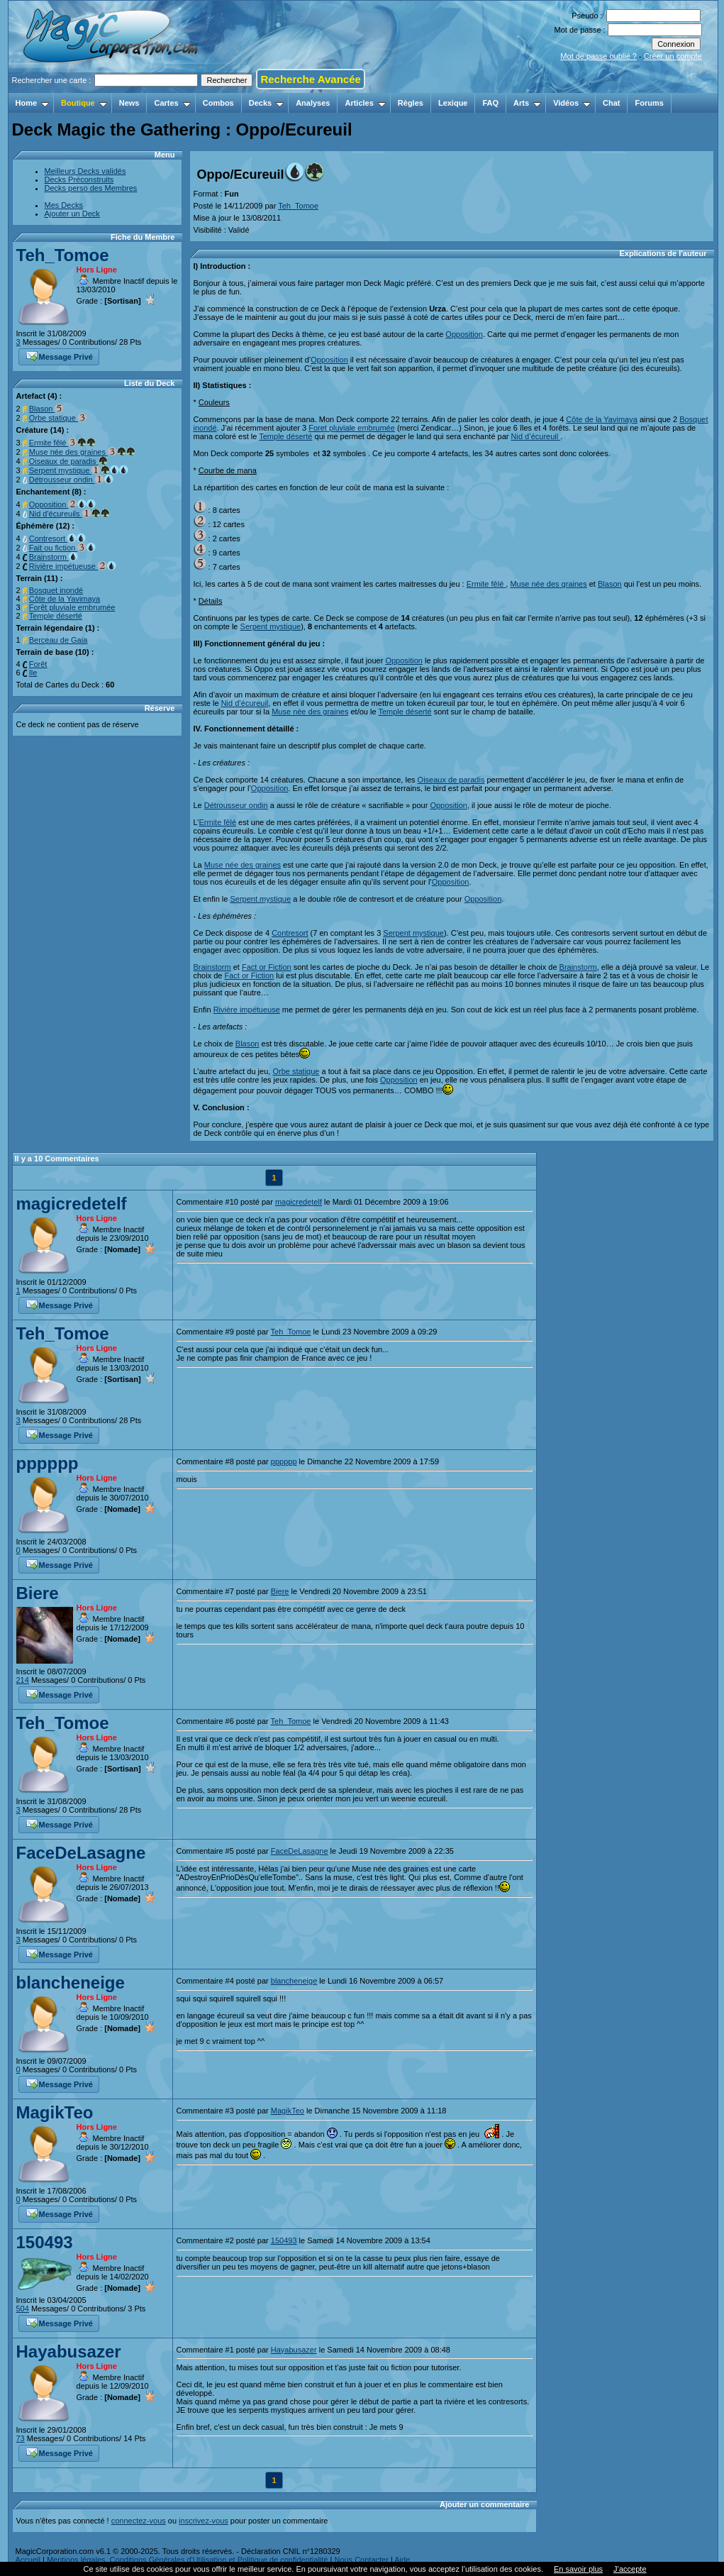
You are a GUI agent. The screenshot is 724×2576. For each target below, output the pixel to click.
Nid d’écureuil (536, 436)
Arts (527, 103)
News (129, 103)
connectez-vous (138, 2520)
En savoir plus (578, 2569)
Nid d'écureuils (69, 513)
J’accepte (629, 2569)
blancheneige (70, 1982)
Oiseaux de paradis (68, 461)
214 (22, 1680)
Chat (611, 103)
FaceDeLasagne (81, 1852)
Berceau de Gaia (58, 640)
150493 (44, 2242)
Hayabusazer (68, 2351)
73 (20, 2438)
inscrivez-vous (203, 2520)
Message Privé (59, 355)
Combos (218, 103)
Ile (33, 672)
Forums (649, 103)
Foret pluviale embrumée (351, 428)
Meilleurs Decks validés (85, 171)
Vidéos (572, 103)
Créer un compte (673, 56)
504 (22, 2308)
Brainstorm (53, 557)
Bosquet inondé (56, 590)
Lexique (453, 103)
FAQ (490, 103)
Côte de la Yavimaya (64, 599)
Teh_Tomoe (62, 255)
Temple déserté (55, 616)
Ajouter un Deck (72, 213)
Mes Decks (64, 205)
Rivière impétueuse (72, 566)
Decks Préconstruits (79, 179)
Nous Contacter (361, 2559)
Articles (365, 103)
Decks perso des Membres (91, 188)
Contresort (57, 538)
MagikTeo (55, 2112)
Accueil (28, 2559)
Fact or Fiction (266, 967)
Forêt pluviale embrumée (72, 607)
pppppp (47, 1463)
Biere (37, 1593)
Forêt (38, 664)
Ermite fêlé (62, 442)
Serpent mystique (79, 470)
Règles (410, 103)
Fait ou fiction (62, 547)
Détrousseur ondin (71, 479)
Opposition (62, 504)
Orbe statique (58, 418)
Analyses (313, 103)
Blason (47, 408)
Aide (402, 2559)
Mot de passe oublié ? (598, 56)
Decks (266, 103)
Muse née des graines (82, 452)
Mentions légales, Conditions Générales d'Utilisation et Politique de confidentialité (187, 2559)
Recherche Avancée (310, 79)
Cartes (172, 103)
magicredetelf (71, 1203)
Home (33, 103)
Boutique (84, 103)
